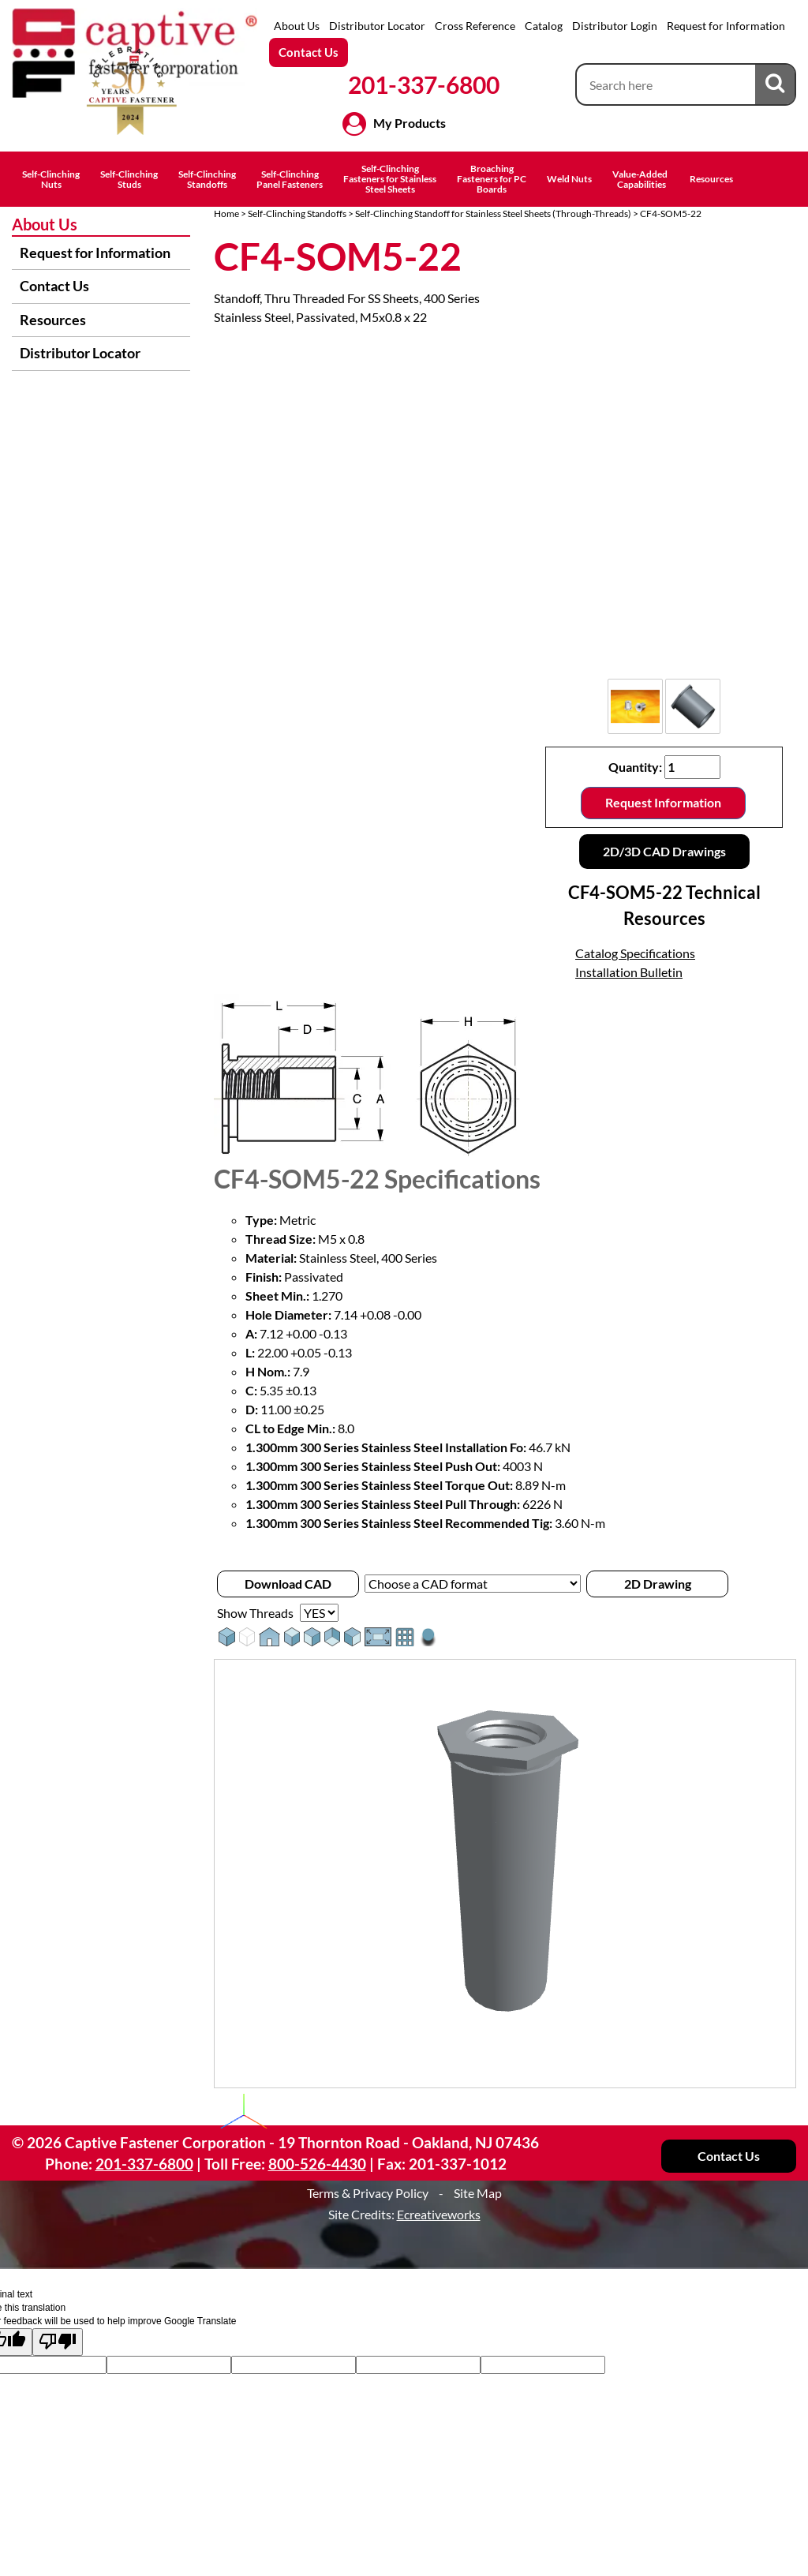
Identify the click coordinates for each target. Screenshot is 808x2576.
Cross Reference (475, 25)
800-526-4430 (317, 2164)
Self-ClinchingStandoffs (207, 179)
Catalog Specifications (635, 952)
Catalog (544, 25)
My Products (409, 122)
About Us (297, 25)
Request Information (663, 802)
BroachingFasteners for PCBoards (491, 179)
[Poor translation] (57, 2342)
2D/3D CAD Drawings (664, 851)
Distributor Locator (377, 25)
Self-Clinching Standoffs (297, 213)
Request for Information (726, 25)
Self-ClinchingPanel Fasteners (289, 179)
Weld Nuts (569, 179)
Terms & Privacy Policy (367, 2192)
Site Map (478, 2192)
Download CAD (288, 1583)
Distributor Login (614, 25)
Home (226, 213)
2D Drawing (657, 1583)
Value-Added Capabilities (640, 179)
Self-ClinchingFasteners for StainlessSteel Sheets (389, 179)
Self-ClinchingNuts (51, 179)
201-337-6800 (423, 84)
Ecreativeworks (439, 2214)
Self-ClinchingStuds (129, 179)
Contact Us (309, 52)
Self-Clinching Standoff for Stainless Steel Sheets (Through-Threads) (493, 213)
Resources (711, 179)
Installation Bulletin (629, 971)
